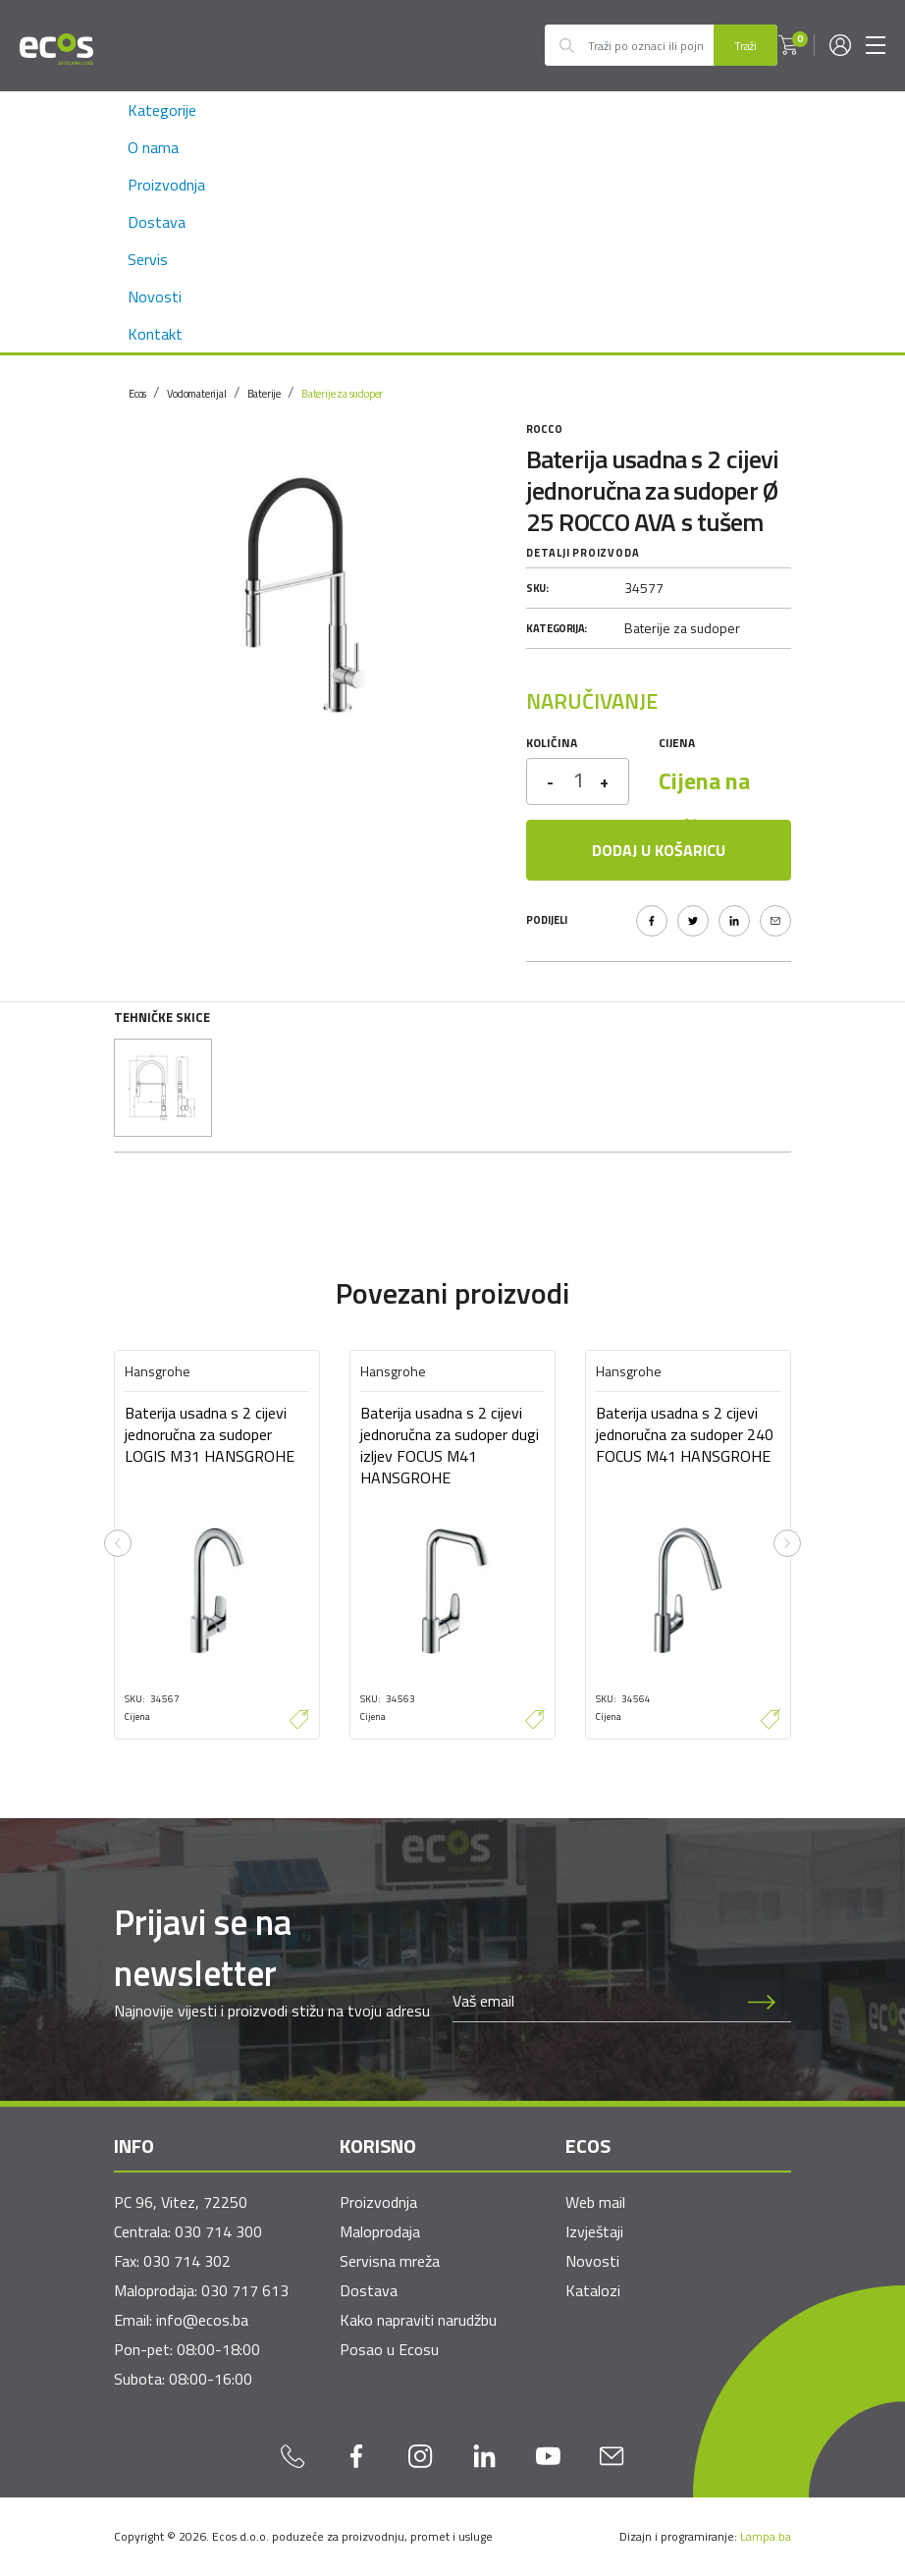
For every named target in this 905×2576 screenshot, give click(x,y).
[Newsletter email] (592, 2001)
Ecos (137, 394)
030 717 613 (245, 2290)
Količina (551, 742)
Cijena (677, 742)
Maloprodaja (380, 2231)
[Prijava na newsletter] (761, 2001)
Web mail (595, 2202)
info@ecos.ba (202, 2320)
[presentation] (118, 1543)
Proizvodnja (166, 184)
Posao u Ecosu (389, 2349)
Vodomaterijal (196, 394)
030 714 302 (187, 2261)
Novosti (155, 296)
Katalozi (592, 2290)
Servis (148, 259)
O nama (153, 147)
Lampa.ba (765, 2536)
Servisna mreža (390, 2261)
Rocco (544, 429)
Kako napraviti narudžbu (418, 2320)
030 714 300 (218, 2231)
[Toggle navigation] (875, 45)
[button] (788, 45)
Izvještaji (594, 2231)
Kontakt (155, 334)
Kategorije (162, 110)
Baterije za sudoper (342, 394)
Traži (745, 45)
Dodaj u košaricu (658, 850)
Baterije (264, 394)
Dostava (157, 222)
